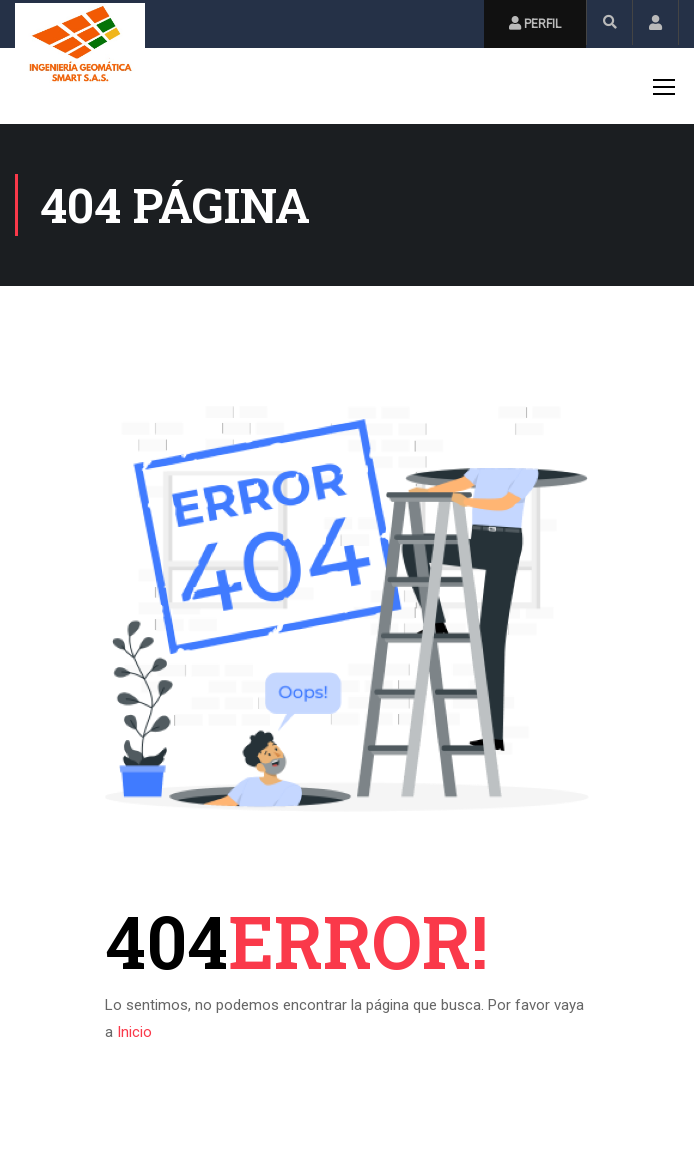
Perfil (535, 23)
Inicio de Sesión (655, 22)
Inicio (134, 1032)
